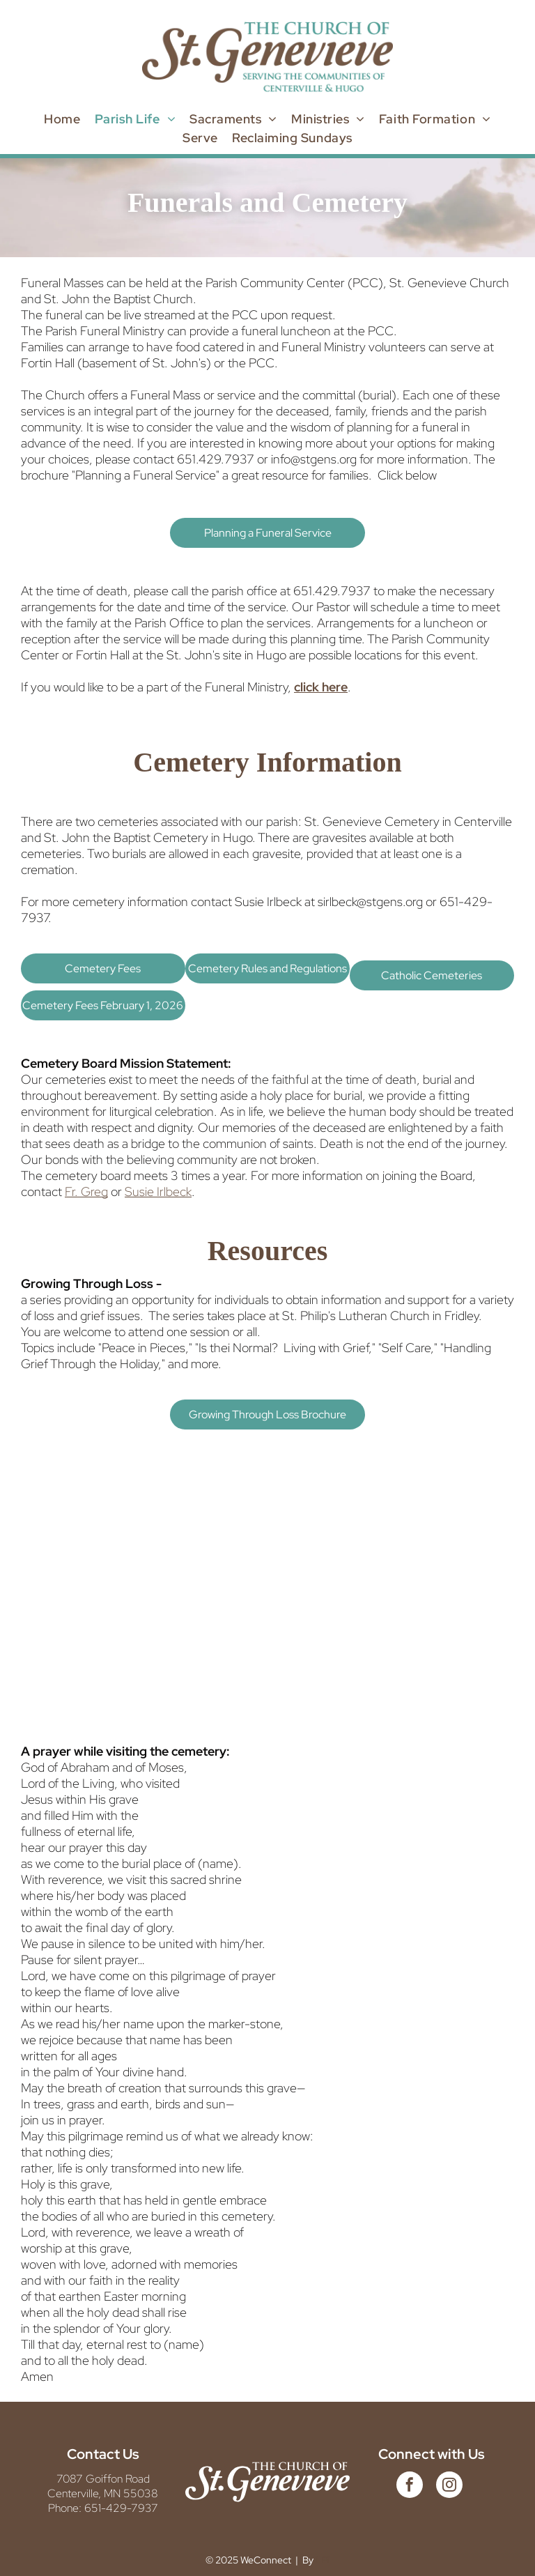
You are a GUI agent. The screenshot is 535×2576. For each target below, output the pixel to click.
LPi (322, 2560)
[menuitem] (62, 118)
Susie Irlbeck (158, 1191)
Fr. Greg (86, 1191)
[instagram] (449, 2486)
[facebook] (409, 2486)
